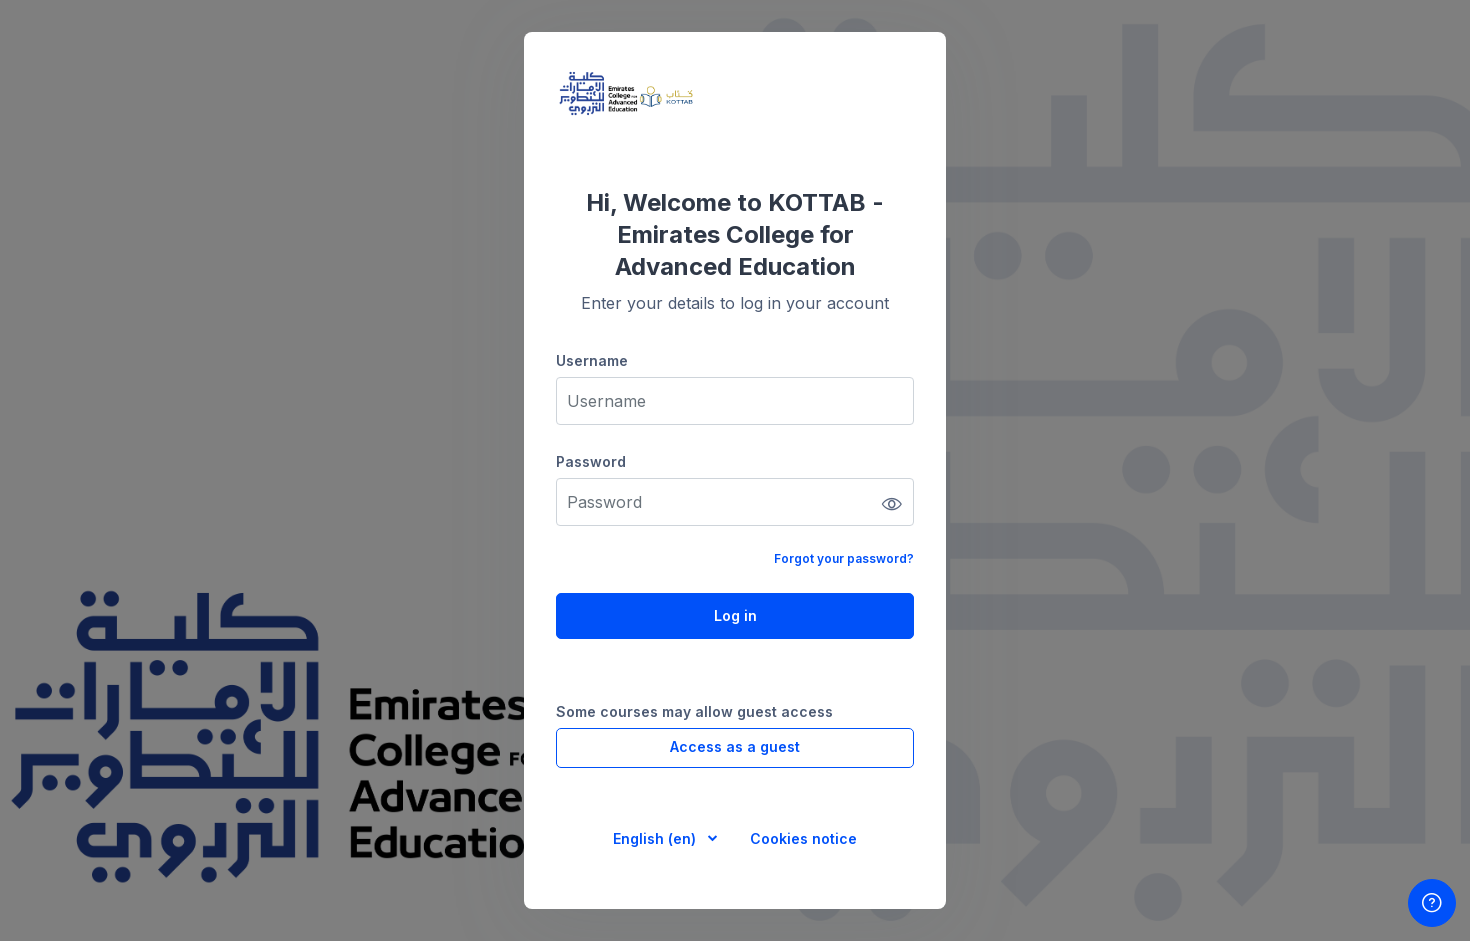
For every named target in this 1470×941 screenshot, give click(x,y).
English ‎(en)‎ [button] (656, 838)
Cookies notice (803, 838)
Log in (735, 615)
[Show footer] (1432, 903)
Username (592, 360)
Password (591, 461)
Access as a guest (735, 746)
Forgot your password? (844, 558)
